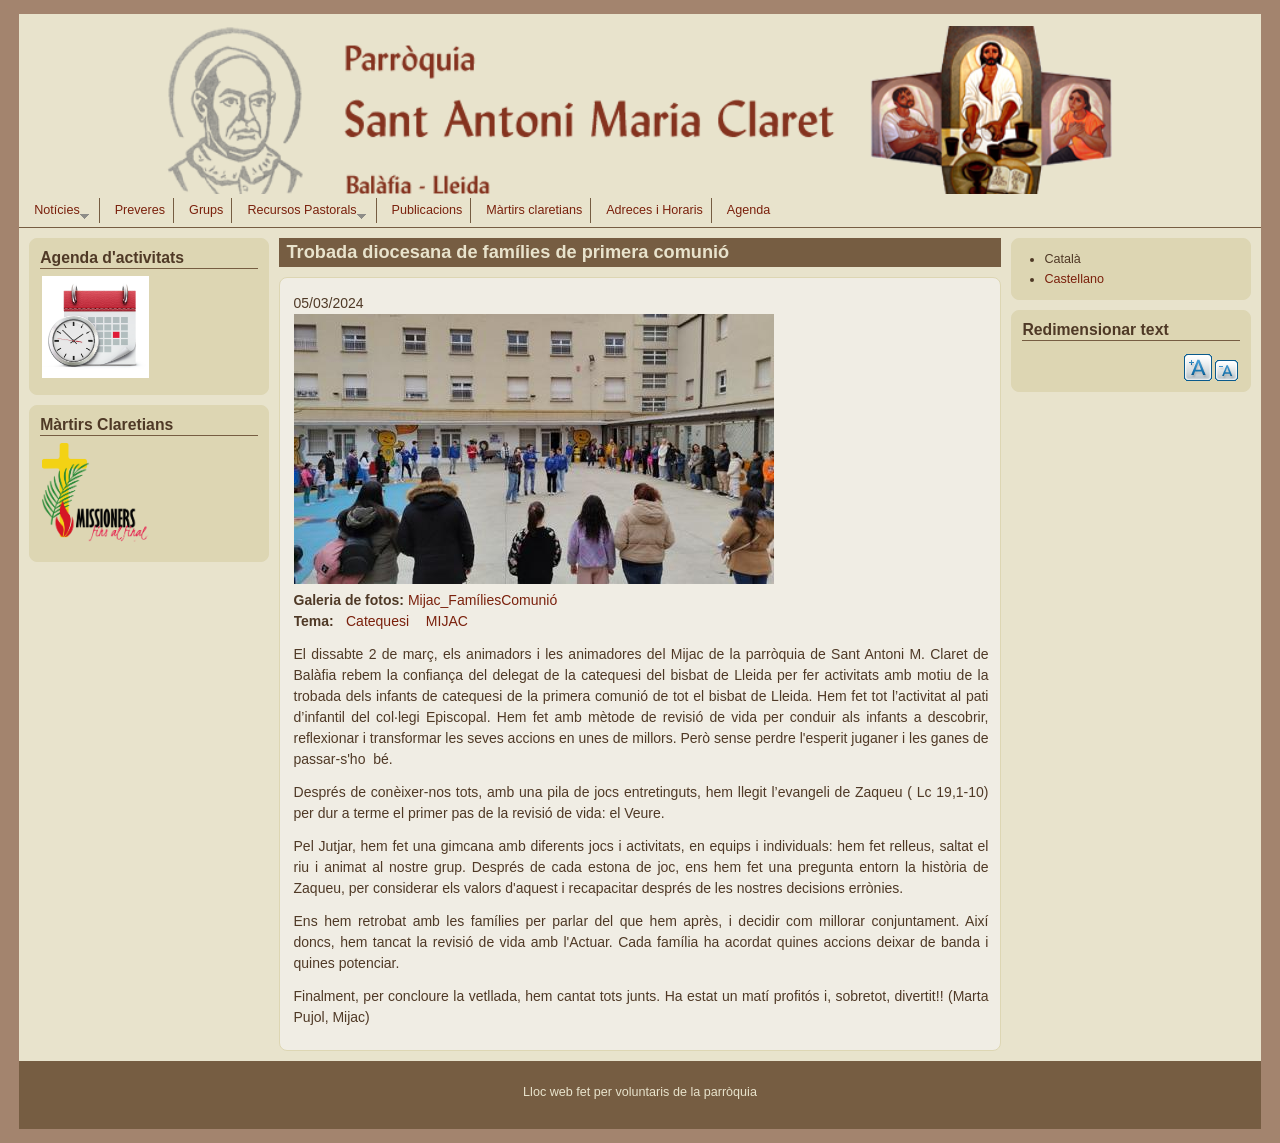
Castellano (1074, 279)
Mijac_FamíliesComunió (482, 600)
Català (1062, 259)
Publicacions (427, 210)
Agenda (748, 210)
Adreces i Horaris (654, 210)
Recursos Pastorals (302, 213)
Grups (206, 210)
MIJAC (447, 621)
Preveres (140, 210)
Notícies (57, 213)
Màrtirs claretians (534, 210)
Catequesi (377, 621)
